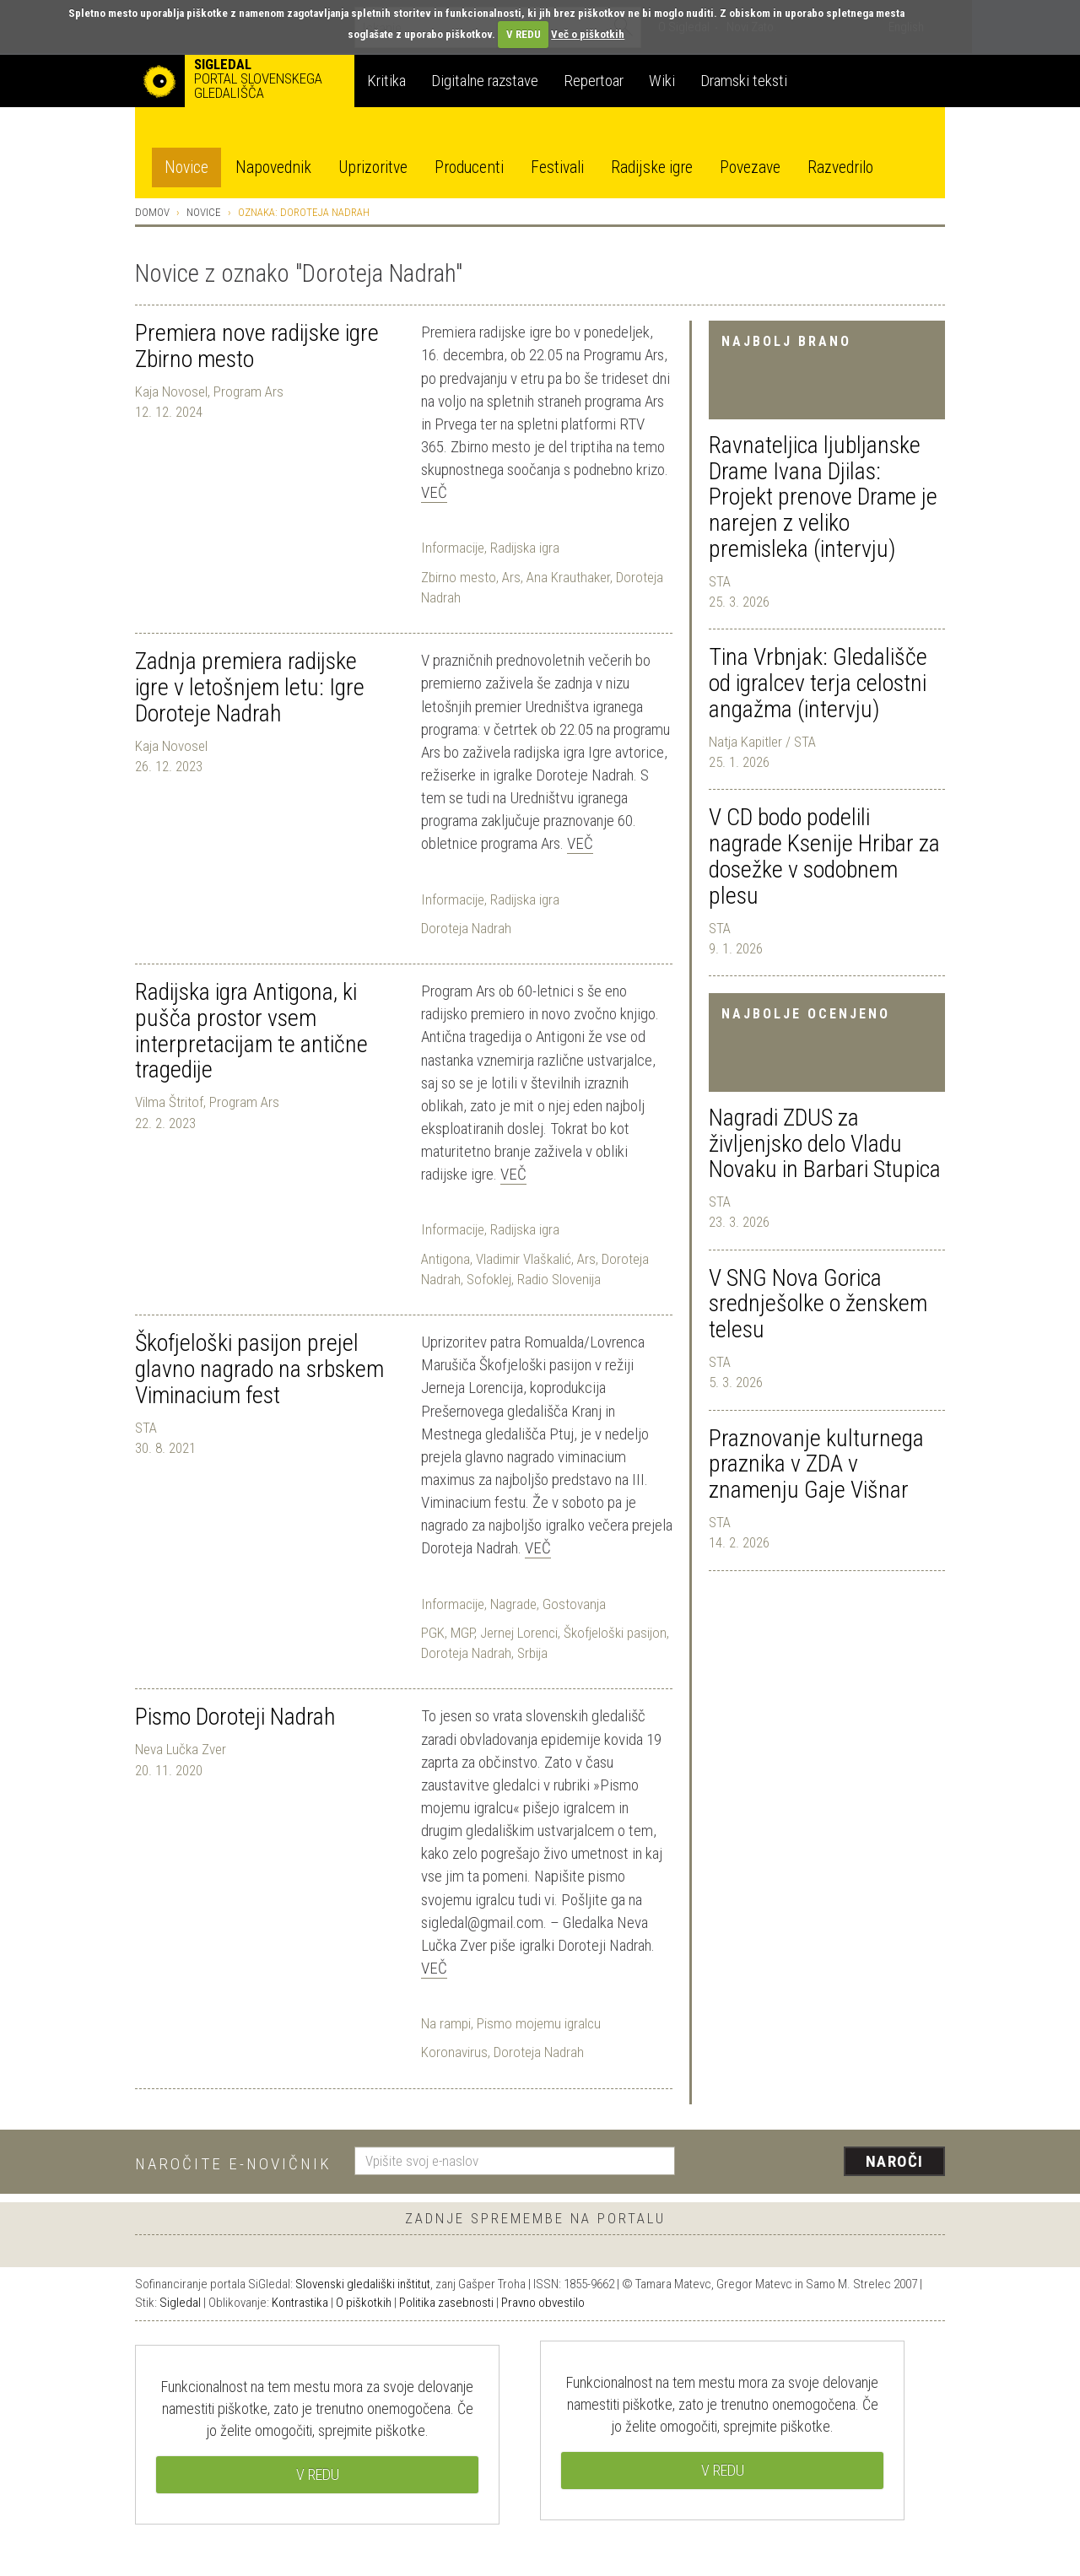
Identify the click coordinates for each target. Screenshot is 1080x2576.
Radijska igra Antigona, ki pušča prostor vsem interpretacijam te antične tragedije (251, 1030)
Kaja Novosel (171, 745)
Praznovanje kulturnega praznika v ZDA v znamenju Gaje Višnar (816, 1464)
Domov (152, 212)
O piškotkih (364, 2302)
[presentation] (820, 2162)
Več (434, 492)
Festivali (557, 167)
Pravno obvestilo (543, 2302)
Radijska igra (524, 547)
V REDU (523, 34)
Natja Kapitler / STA (762, 741)
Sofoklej (489, 1279)
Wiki (662, 80)
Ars (511, 577)
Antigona (445, 1258)
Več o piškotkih (587, 34)
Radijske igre (652, 167)
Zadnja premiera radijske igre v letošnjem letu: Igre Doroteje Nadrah (249, 687)
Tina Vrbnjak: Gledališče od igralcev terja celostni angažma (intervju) (818, 683)
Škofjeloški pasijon (615, 1632)
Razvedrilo (840, 167)
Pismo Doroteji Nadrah (235, 1717)
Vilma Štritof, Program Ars (207, 1102)
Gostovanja (574, 1604)
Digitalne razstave (484, 80)
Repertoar (594, 80)
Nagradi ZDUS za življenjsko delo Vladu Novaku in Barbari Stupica (825, 1144)
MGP (462, 1632)
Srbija (532, 1652)
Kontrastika (300, 2302)
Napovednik (273, 167)
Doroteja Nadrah (466, 928)
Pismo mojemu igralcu (539, 2023)
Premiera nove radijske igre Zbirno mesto (257, 346)
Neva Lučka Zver (180, 1749)
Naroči (895, 2161)
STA (720, 581)
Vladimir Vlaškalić (523, 1258)
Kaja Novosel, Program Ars (209, 391)
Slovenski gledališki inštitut (362, 2284)
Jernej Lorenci (519, 1632)
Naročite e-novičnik (233, 2164)
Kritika (386, 80)
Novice (186, 167)
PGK (433, 1632)
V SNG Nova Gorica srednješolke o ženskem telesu (818, 1304)
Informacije (452, 547)
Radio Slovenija (559, 1279)
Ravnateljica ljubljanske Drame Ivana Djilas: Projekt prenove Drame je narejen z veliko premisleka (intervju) (823, 497)
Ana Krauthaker (568, 577)
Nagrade (513, 1604)
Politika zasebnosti (446, 2302)
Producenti (469, 167)
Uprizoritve (373, 167)
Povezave (750, 167)
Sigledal (180, 2302)
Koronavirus (454, 2052)
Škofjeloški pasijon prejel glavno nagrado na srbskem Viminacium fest (259, 1369)
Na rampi (446, 2023)
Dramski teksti (743, 80)
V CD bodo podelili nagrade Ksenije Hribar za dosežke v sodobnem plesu (824, 856)
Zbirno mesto (458, 577)
